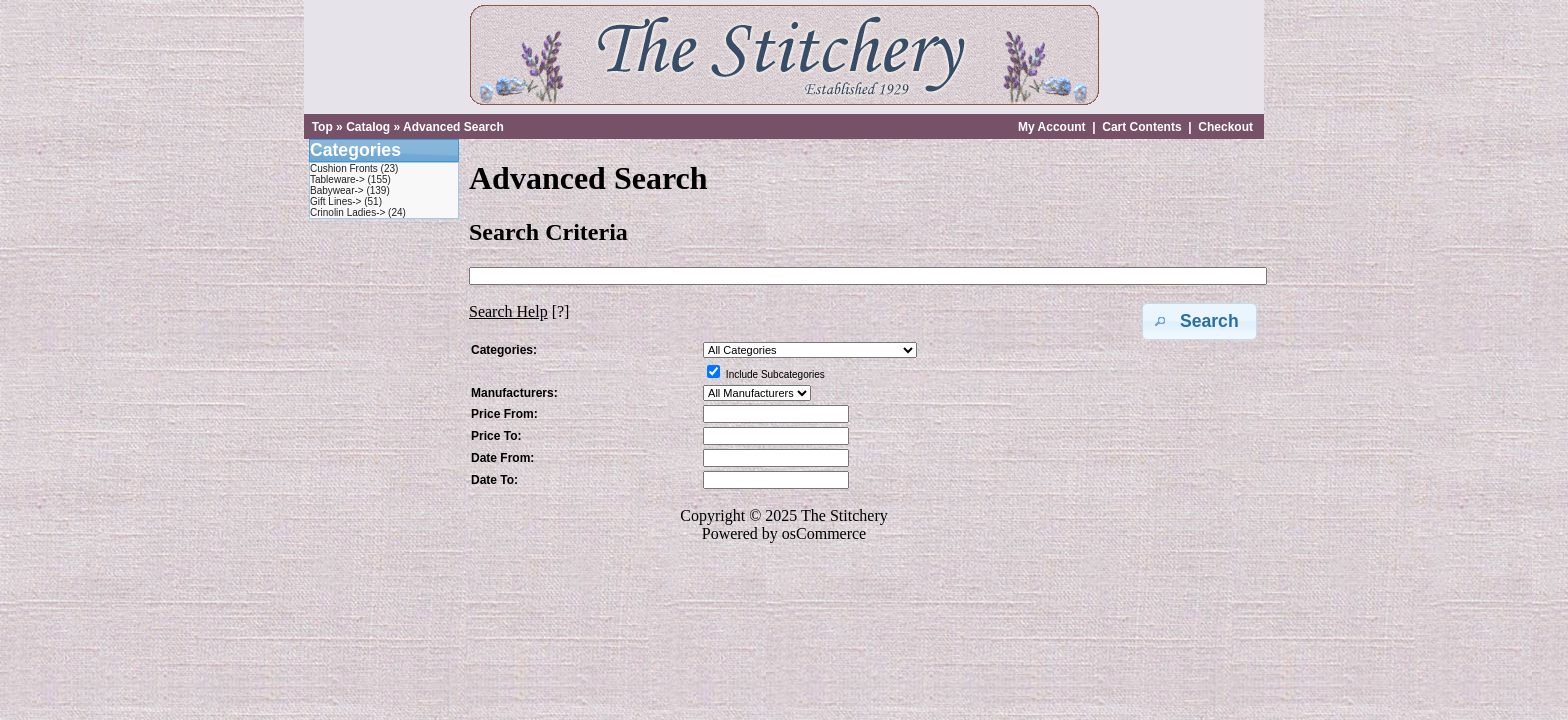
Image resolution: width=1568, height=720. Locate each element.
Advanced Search (453, 127)
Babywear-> (337, 190)
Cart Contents (1141, 127)
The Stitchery (844, 515)
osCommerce (824, 533)
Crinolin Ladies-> (347, 212)
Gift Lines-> (335, 201)
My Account (1052, 127)
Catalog (368, 127)
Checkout (1225, 127)
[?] (519, 311)
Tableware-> (337, 179)
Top (322, 127)
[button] (1199, 321)
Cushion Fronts (344, 168)
